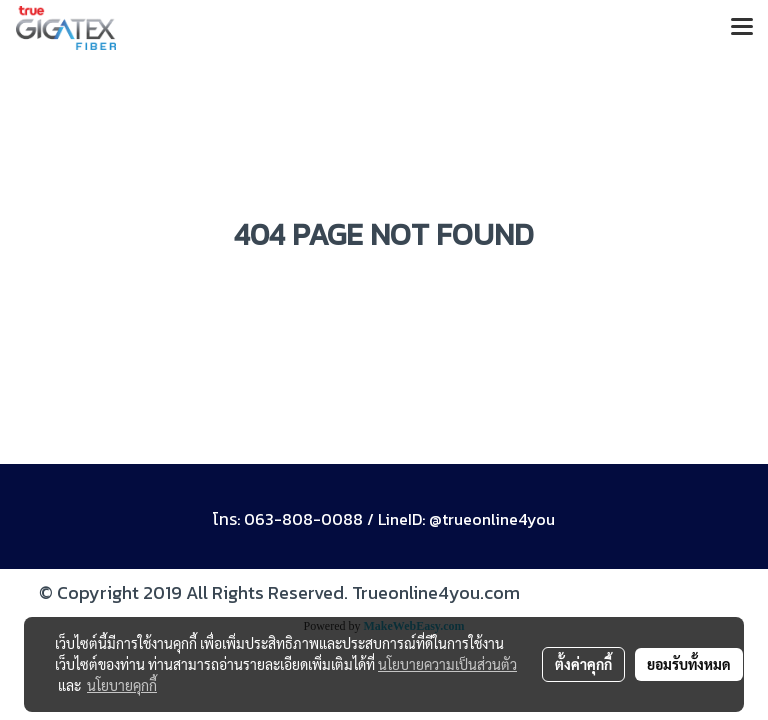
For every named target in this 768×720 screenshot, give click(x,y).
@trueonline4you (492, 519)
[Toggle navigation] (742, 28)
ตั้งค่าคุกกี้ (583, 664)
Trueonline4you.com (436, 592)
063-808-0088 (303, 519)
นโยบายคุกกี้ (122, 685)
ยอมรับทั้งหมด (689, 664)
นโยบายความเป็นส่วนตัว (447, 664)
